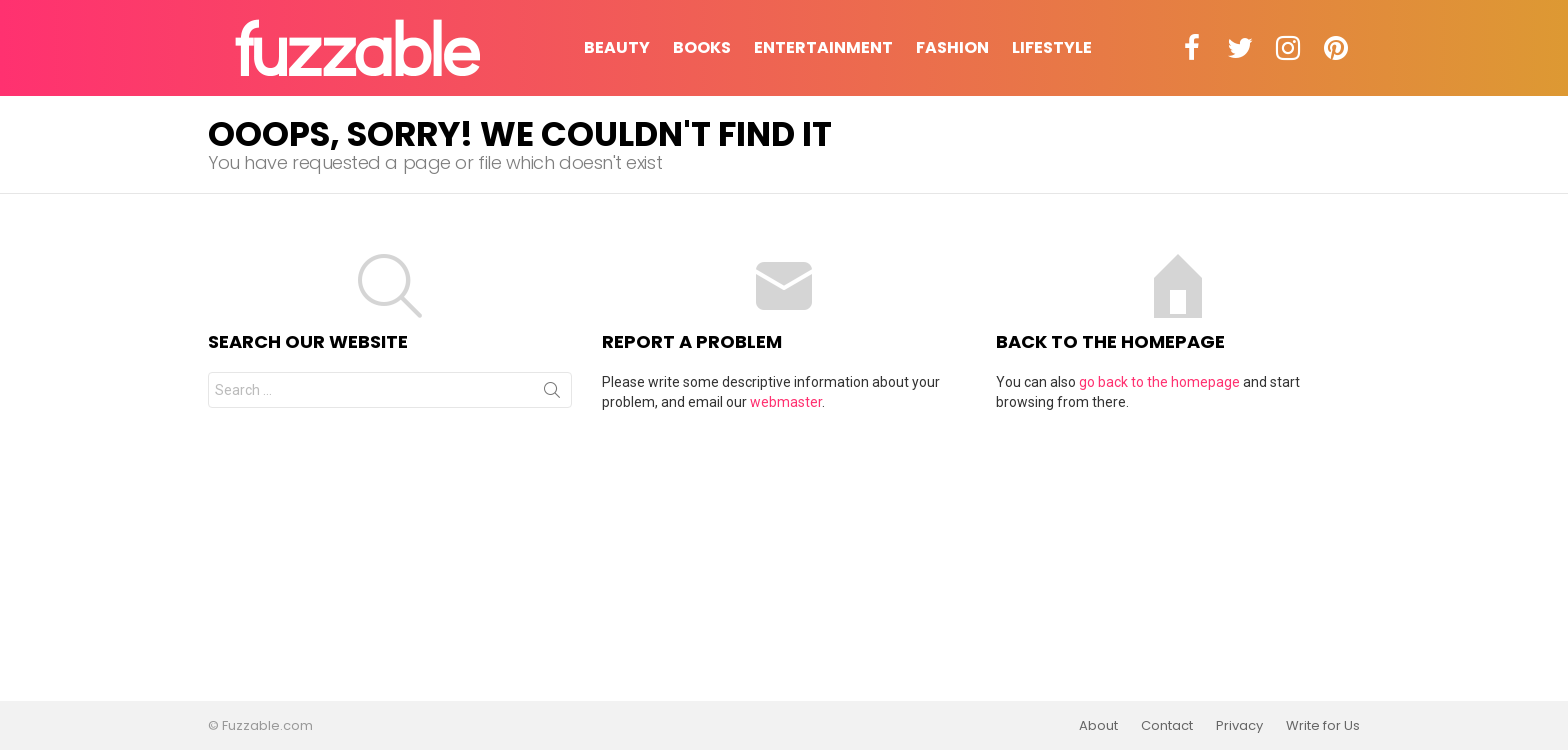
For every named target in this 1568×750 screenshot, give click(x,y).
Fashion (952, 47)
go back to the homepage (1159, 382)
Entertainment (823, 47)
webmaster (786, 402)
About (1098, 726)
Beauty (617, 47)
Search (552, 394)
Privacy (1239, 726)
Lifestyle (1052, 47)
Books (702, 47)
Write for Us (1323, 726)
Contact (1167, 726)
